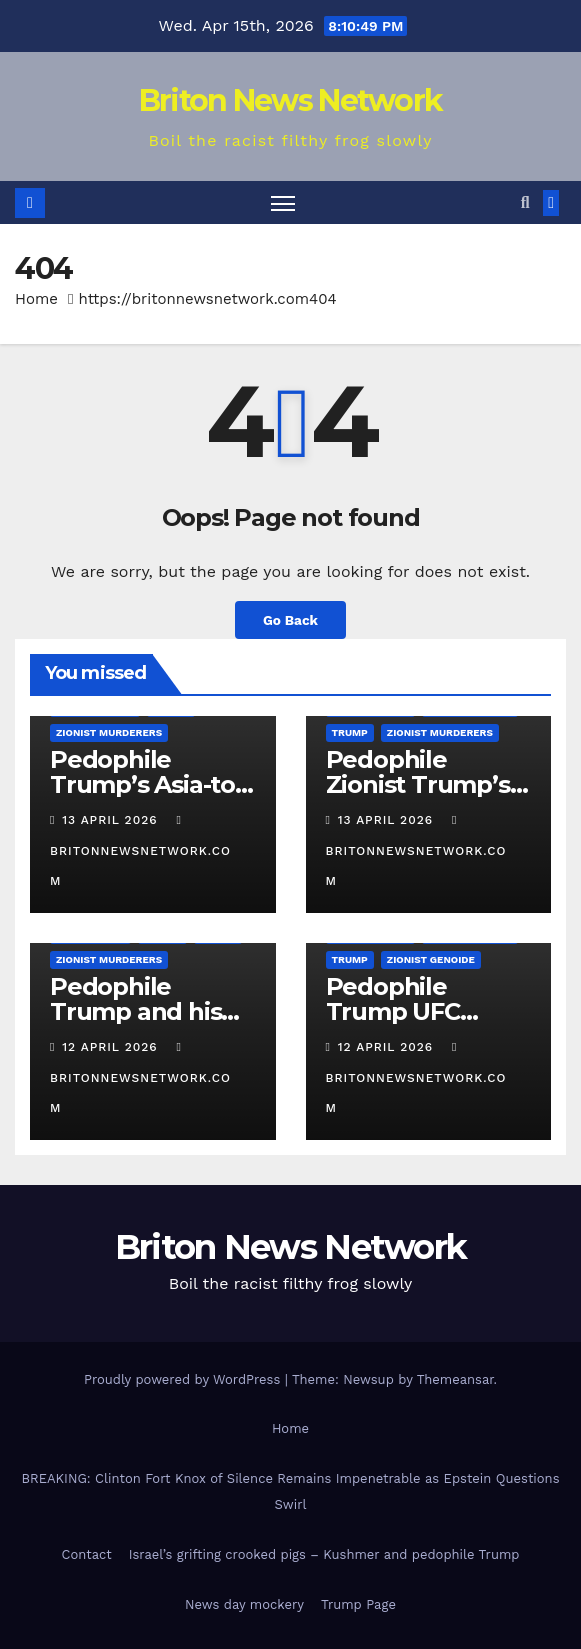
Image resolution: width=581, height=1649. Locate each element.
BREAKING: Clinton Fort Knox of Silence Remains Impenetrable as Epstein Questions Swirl (291, 1491)
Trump (350, 732)
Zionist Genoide (431, 959)
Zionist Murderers (109, 732)
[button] (525, 202)
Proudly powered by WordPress (184, 1379)
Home (36, 299)
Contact (87, 1554)
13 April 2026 (112, 820)
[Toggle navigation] (283, 202)
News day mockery (244, 1604)
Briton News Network (291, 100)
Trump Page (358, 1604)
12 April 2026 (112, 1047)
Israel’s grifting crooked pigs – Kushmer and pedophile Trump (324, 1554)
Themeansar (455, 1379)
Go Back (290, 620)
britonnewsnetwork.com (140, 851)
